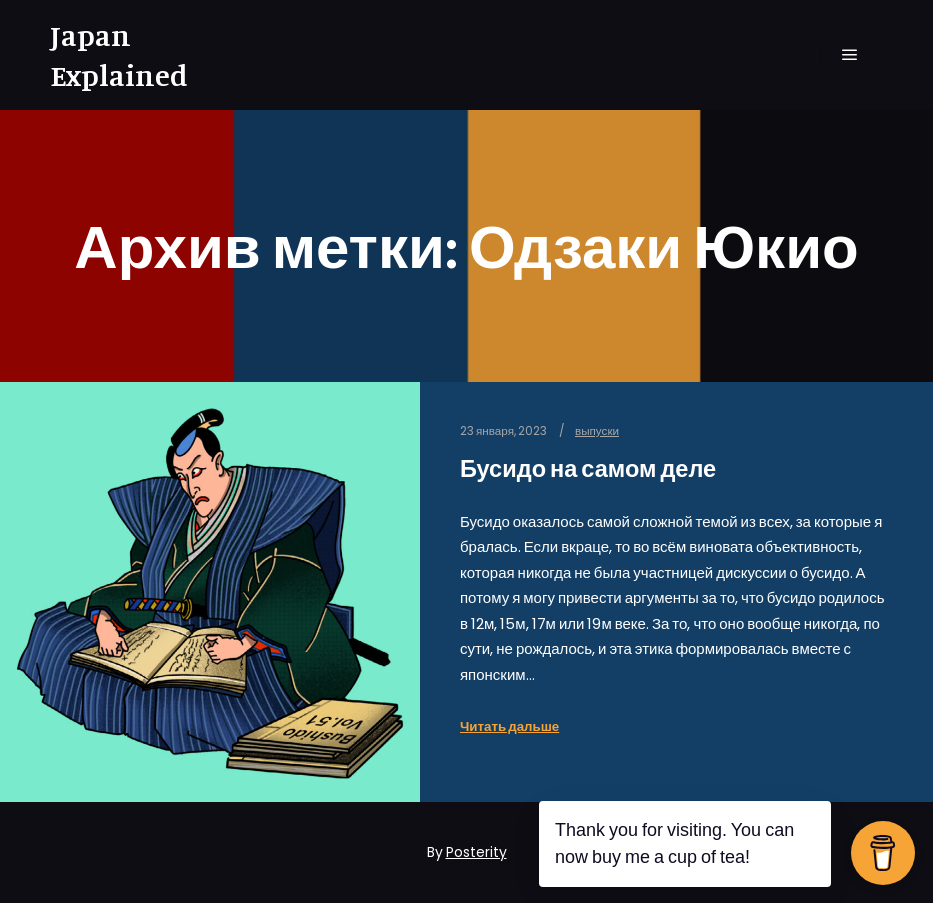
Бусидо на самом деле (588, 468)
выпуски (597, 431)
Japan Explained (119, 55)
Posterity (476, 852)
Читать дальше (509, 726)
